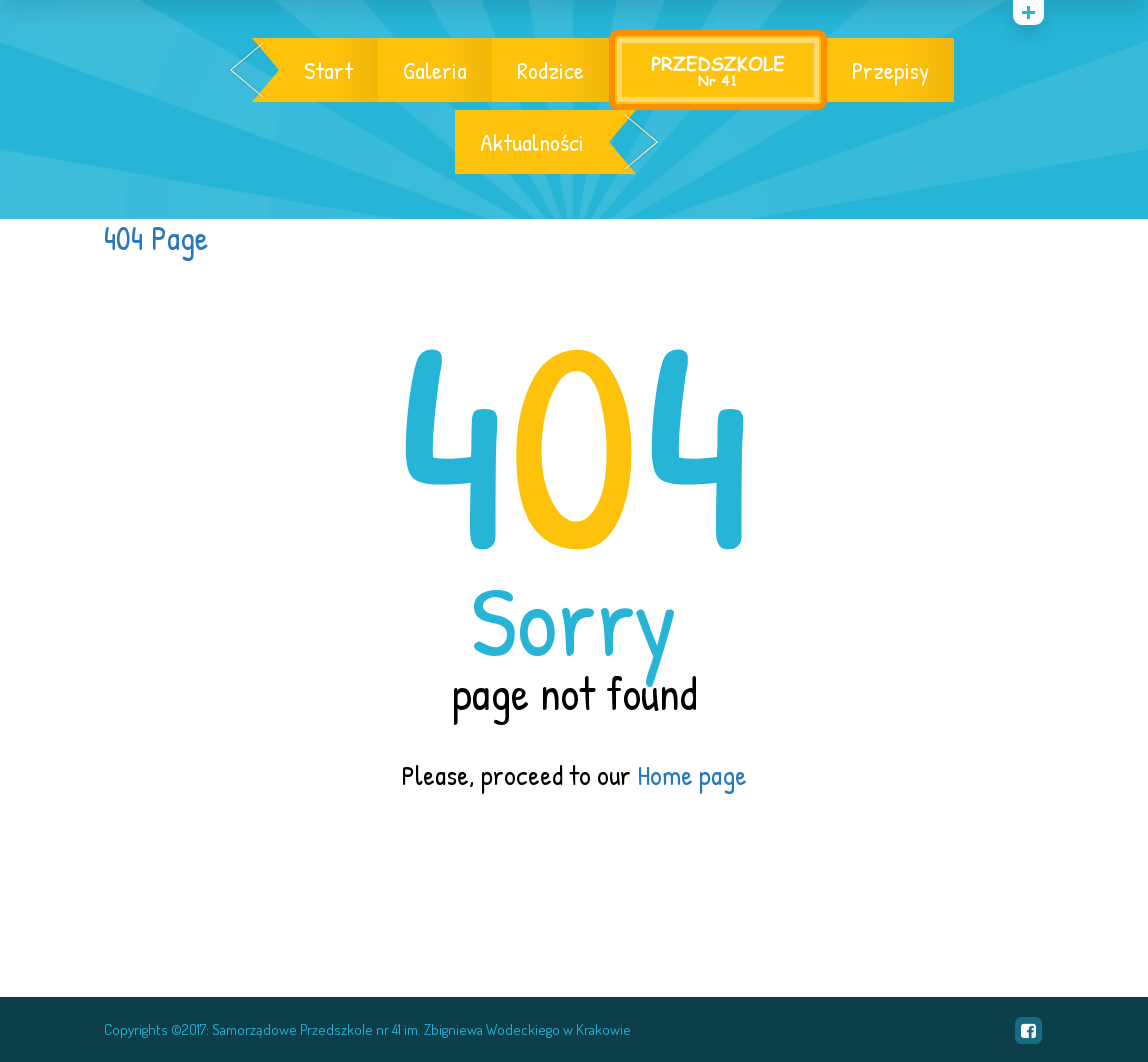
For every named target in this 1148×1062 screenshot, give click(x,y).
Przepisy (890, 70)
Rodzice (550, 70)
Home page (692, 775)
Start (328, 70)
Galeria (435, 70)
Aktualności (532, 142)
